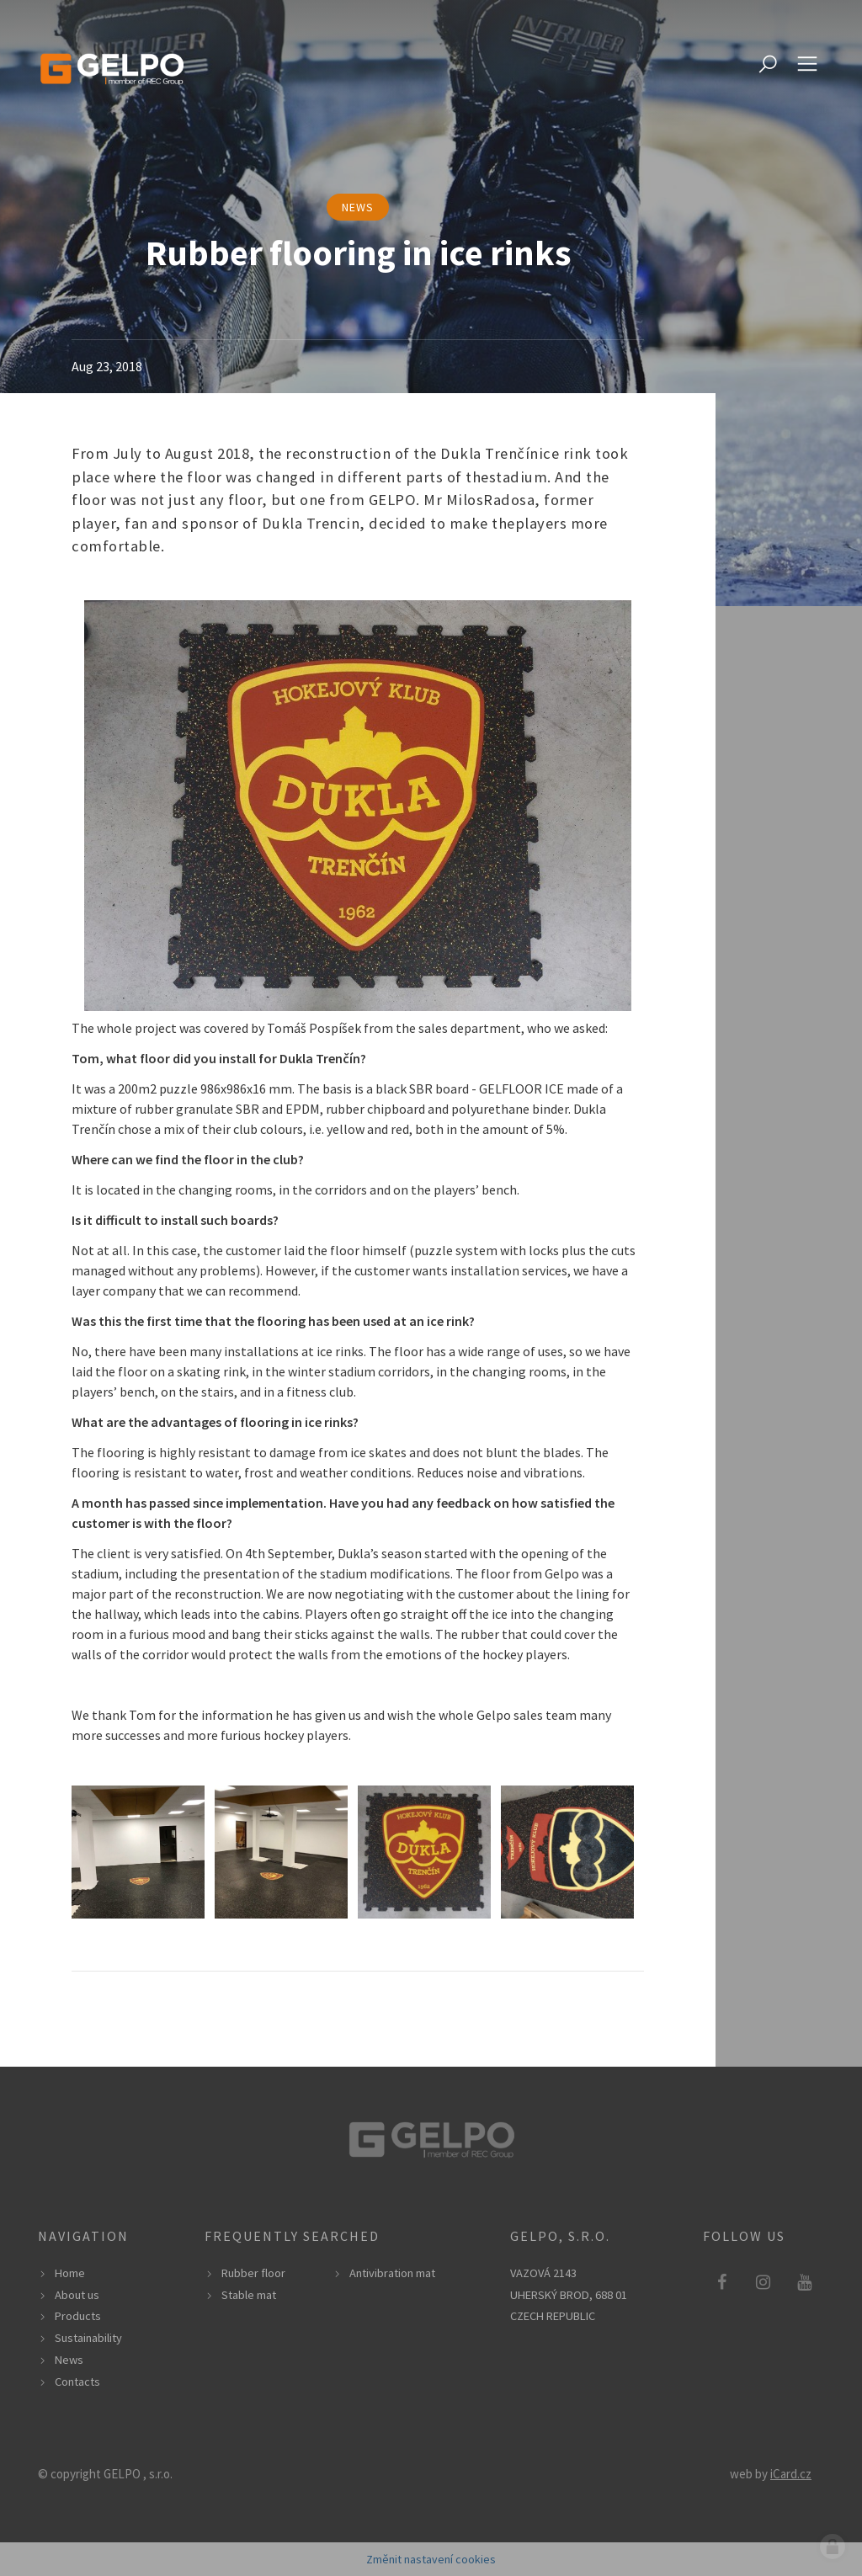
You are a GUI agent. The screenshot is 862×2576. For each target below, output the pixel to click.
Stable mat (248, 2294)
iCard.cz (790, 2474)
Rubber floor (253, 2273)
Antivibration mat (392, 2273)
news (358, 207)
